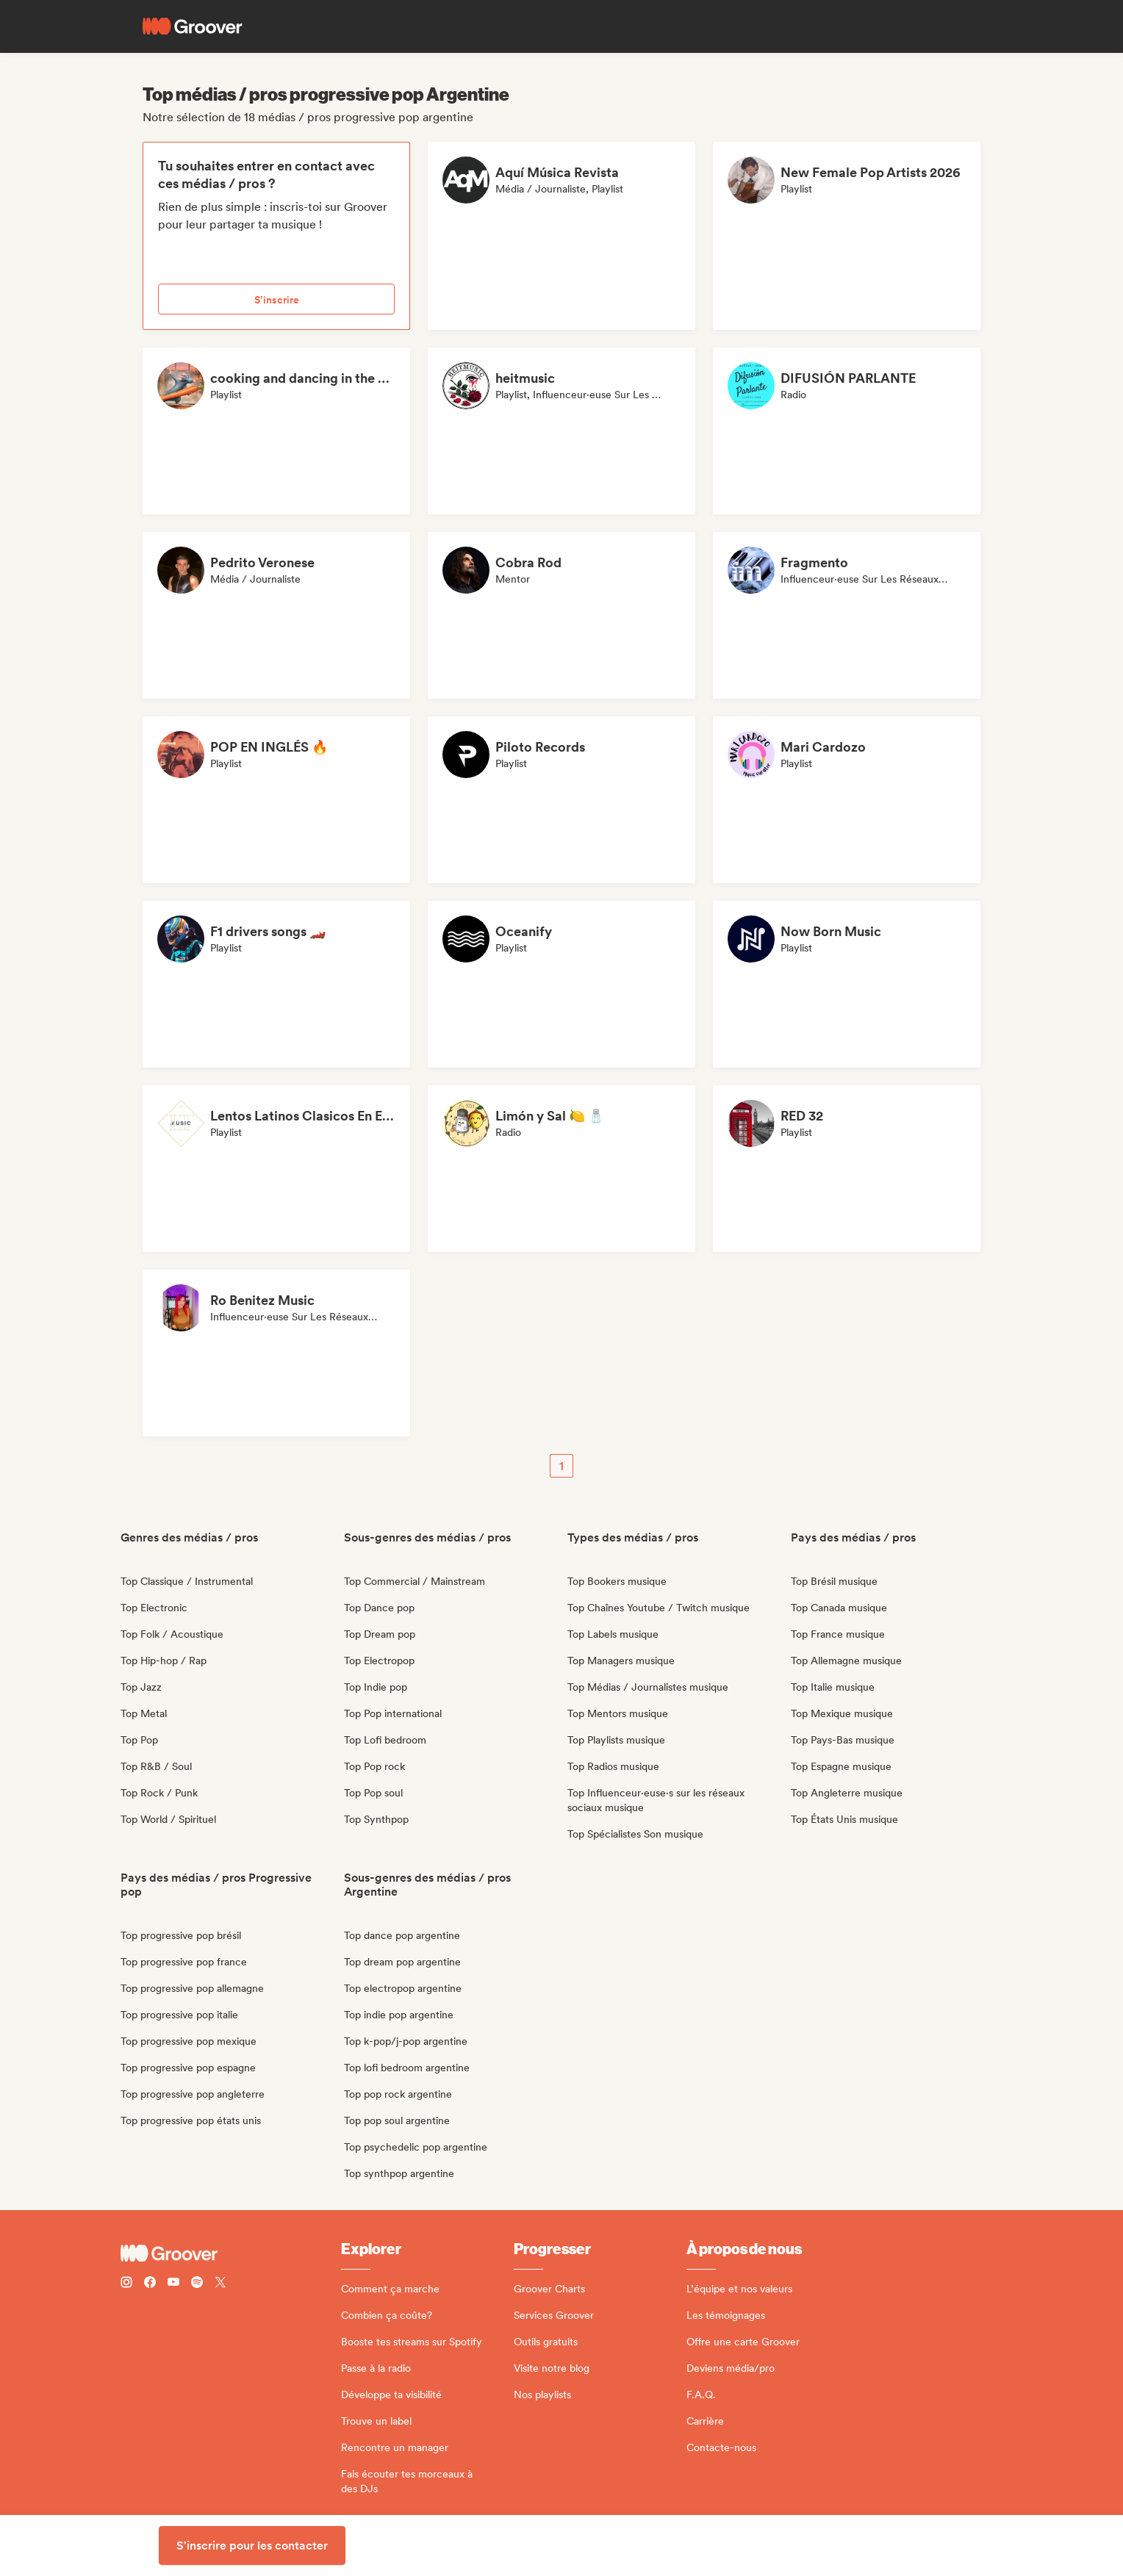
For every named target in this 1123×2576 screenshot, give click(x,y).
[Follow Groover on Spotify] (197, 2284)
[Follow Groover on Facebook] (150, 2284)
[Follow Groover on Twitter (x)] (220, 2284)
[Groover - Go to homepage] (231, 2253)
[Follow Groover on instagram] (126, 2284)
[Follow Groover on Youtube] (173, 2284)
